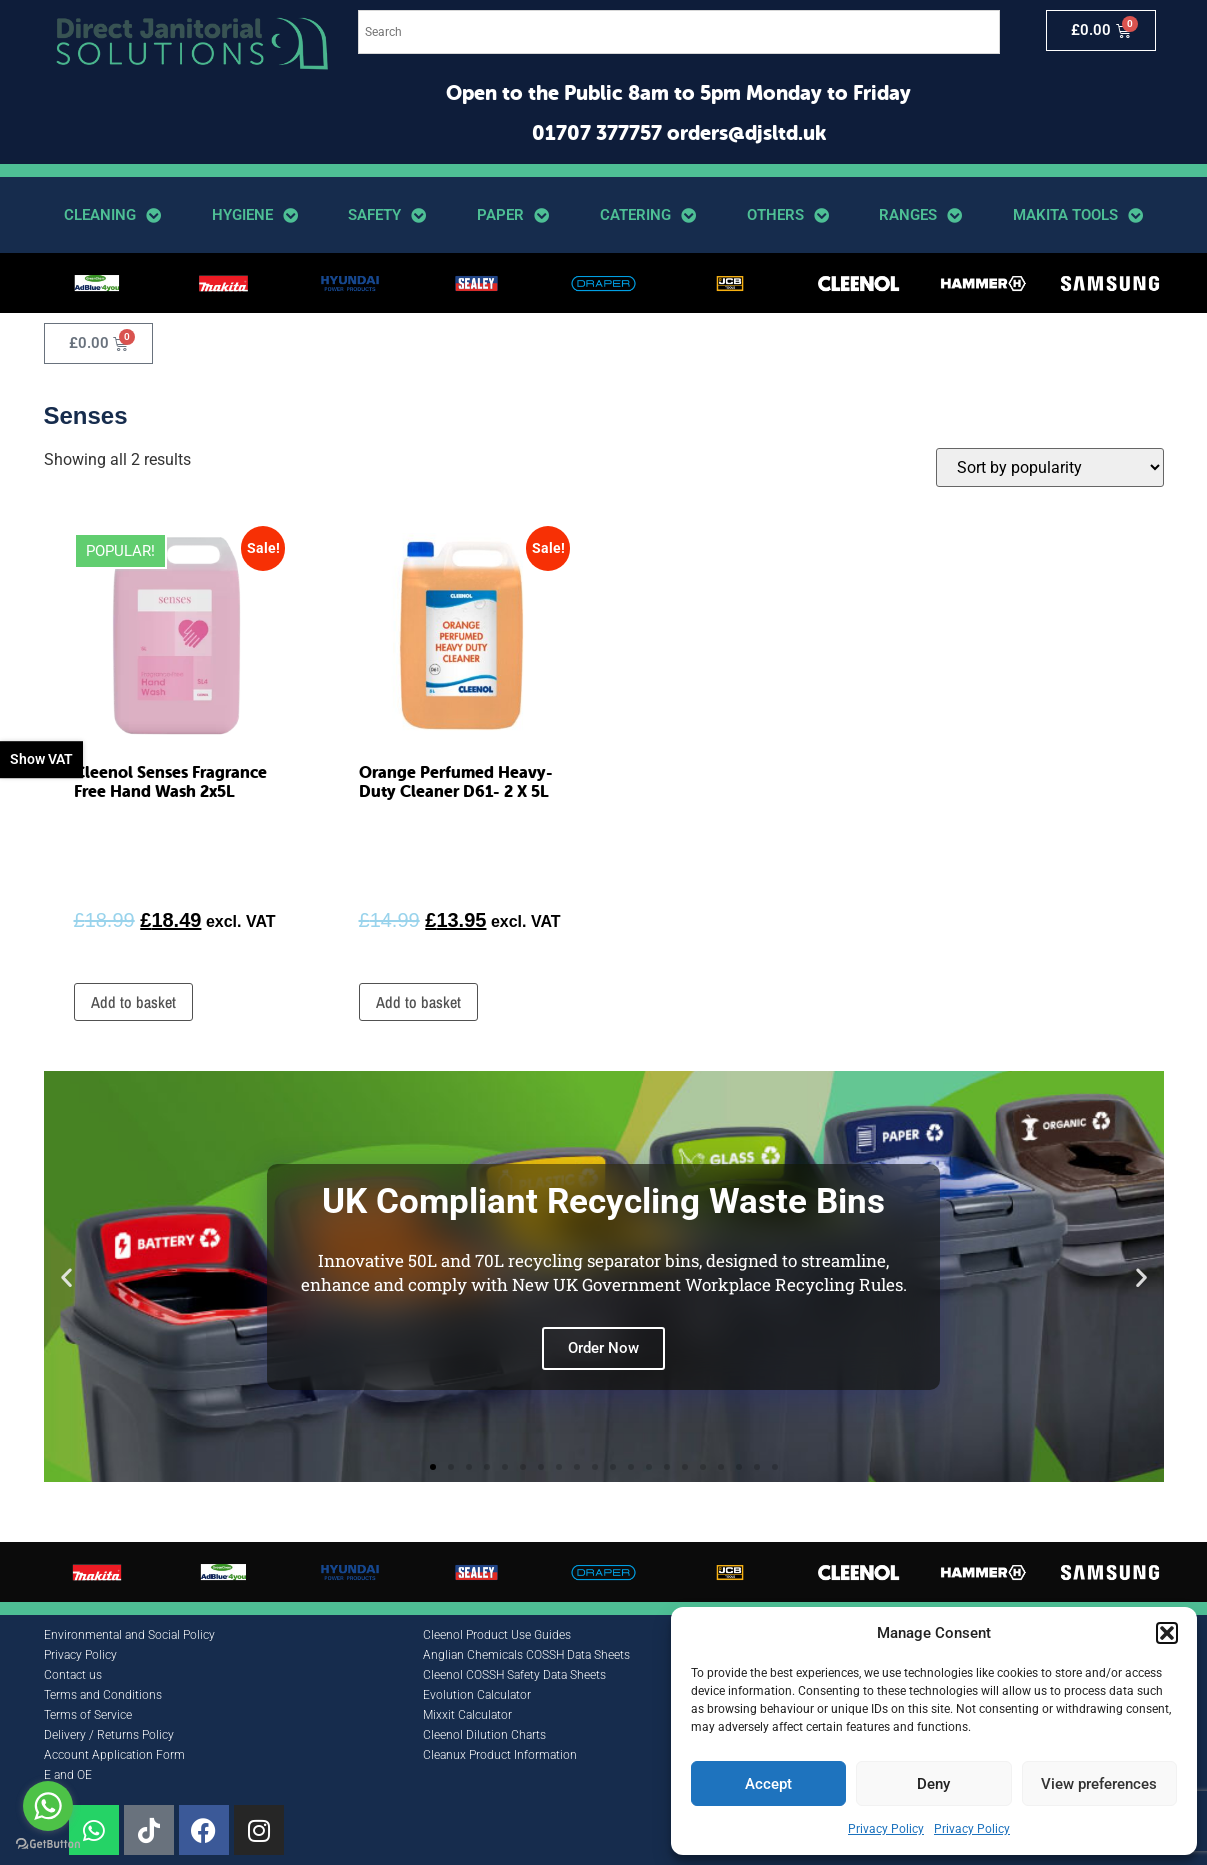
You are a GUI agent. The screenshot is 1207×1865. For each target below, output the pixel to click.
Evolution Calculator (477, 1695)
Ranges (920, 215)
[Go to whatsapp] (48, 1806)
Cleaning (112, 215)
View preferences (1099, 1784)
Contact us (73, 1675)
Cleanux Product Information (500, 1755)
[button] (1167, 1633)
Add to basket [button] (133, 1002)
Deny (933, 1784)
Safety (387, 215)
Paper (513, 215)
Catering (648, 215)
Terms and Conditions (103, 1695)
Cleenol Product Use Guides (497, 1635)
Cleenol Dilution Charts (484, 1735)
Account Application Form (114, 1755)
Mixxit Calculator (467, 1715)
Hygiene (255, 215)
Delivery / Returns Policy (109, 1735)
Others (788, 215)
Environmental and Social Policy (129, 1635)
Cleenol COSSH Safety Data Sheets (514, 1675)
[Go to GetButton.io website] (48, 1844)
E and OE (68, 1775)
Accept (768, 1784)
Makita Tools (1078, 215)
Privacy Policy (886, 1829)
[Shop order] (1050, 467)
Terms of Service (88, 1715)
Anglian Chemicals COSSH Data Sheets (526, 1655)
